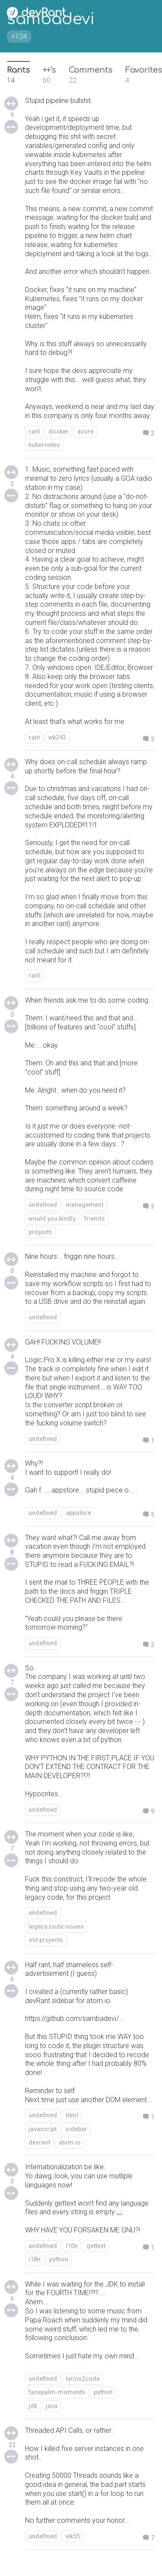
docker (58, 431)
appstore (78, 1512)
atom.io (70, 2142)
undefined (43, 1204)
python (58, 2259)
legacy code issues (56, 1926)
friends (94, 1218)
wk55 (73, 2536)
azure (85, 431)
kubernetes (44, 444)
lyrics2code (83, 2378)
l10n (72, 2245)
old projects (46, 1939)
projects (40, 1232)
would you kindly (52, 1218)
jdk (33, 2405)
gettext (95, 2245)
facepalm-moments (57, 2392)
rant (34, 431)
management (84, 1204)
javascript (43, 2129)
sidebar (76, 2129)
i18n (35, 2259)
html (72, 2115)
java (51, 2405)
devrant (39, 2142)
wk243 (57, 737)
